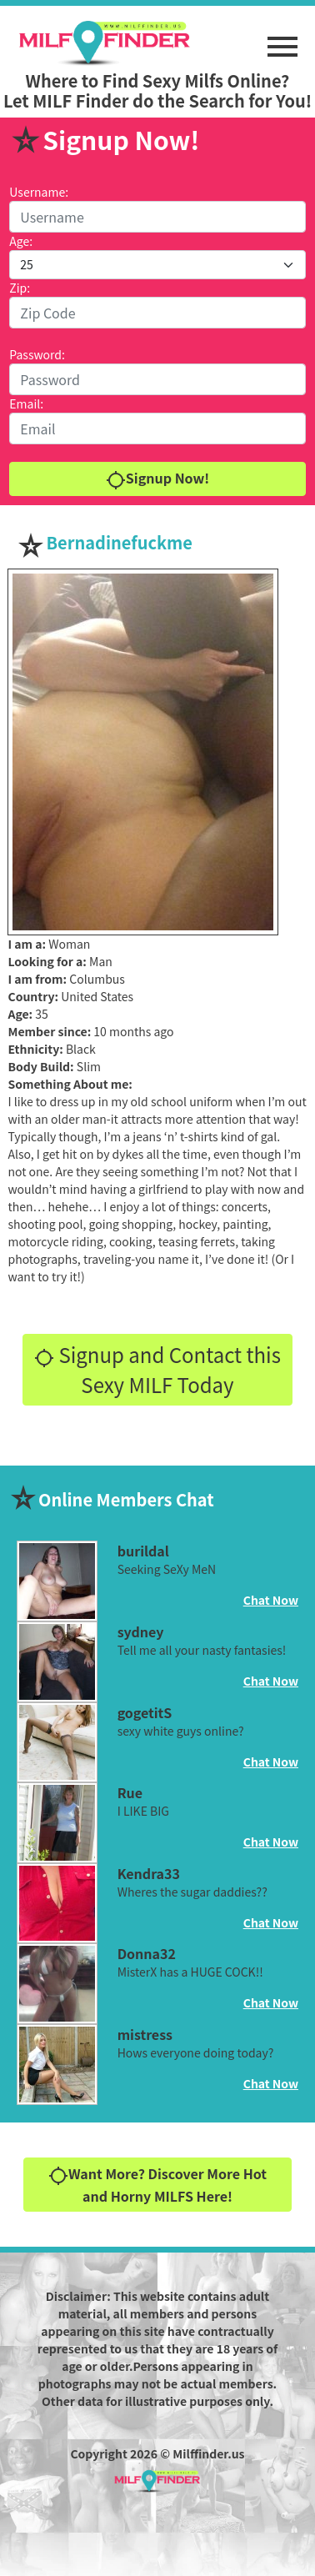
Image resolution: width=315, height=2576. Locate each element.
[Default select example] (157, 264)
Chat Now (270, 1599)
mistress (145, 2034)
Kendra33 (149, 1873)
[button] (282, 38)
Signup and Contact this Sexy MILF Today (157, 1369)
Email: (26, 403)
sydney (141, 1631)
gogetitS (145, 1712)
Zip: (19, 287)
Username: (38, 191)
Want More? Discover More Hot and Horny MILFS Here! (157, 2184)
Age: (20, 241)
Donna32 (147, 1953)
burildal (143, 1551)
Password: (37, 354)
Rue (130, 1792)
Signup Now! (157, 479)
